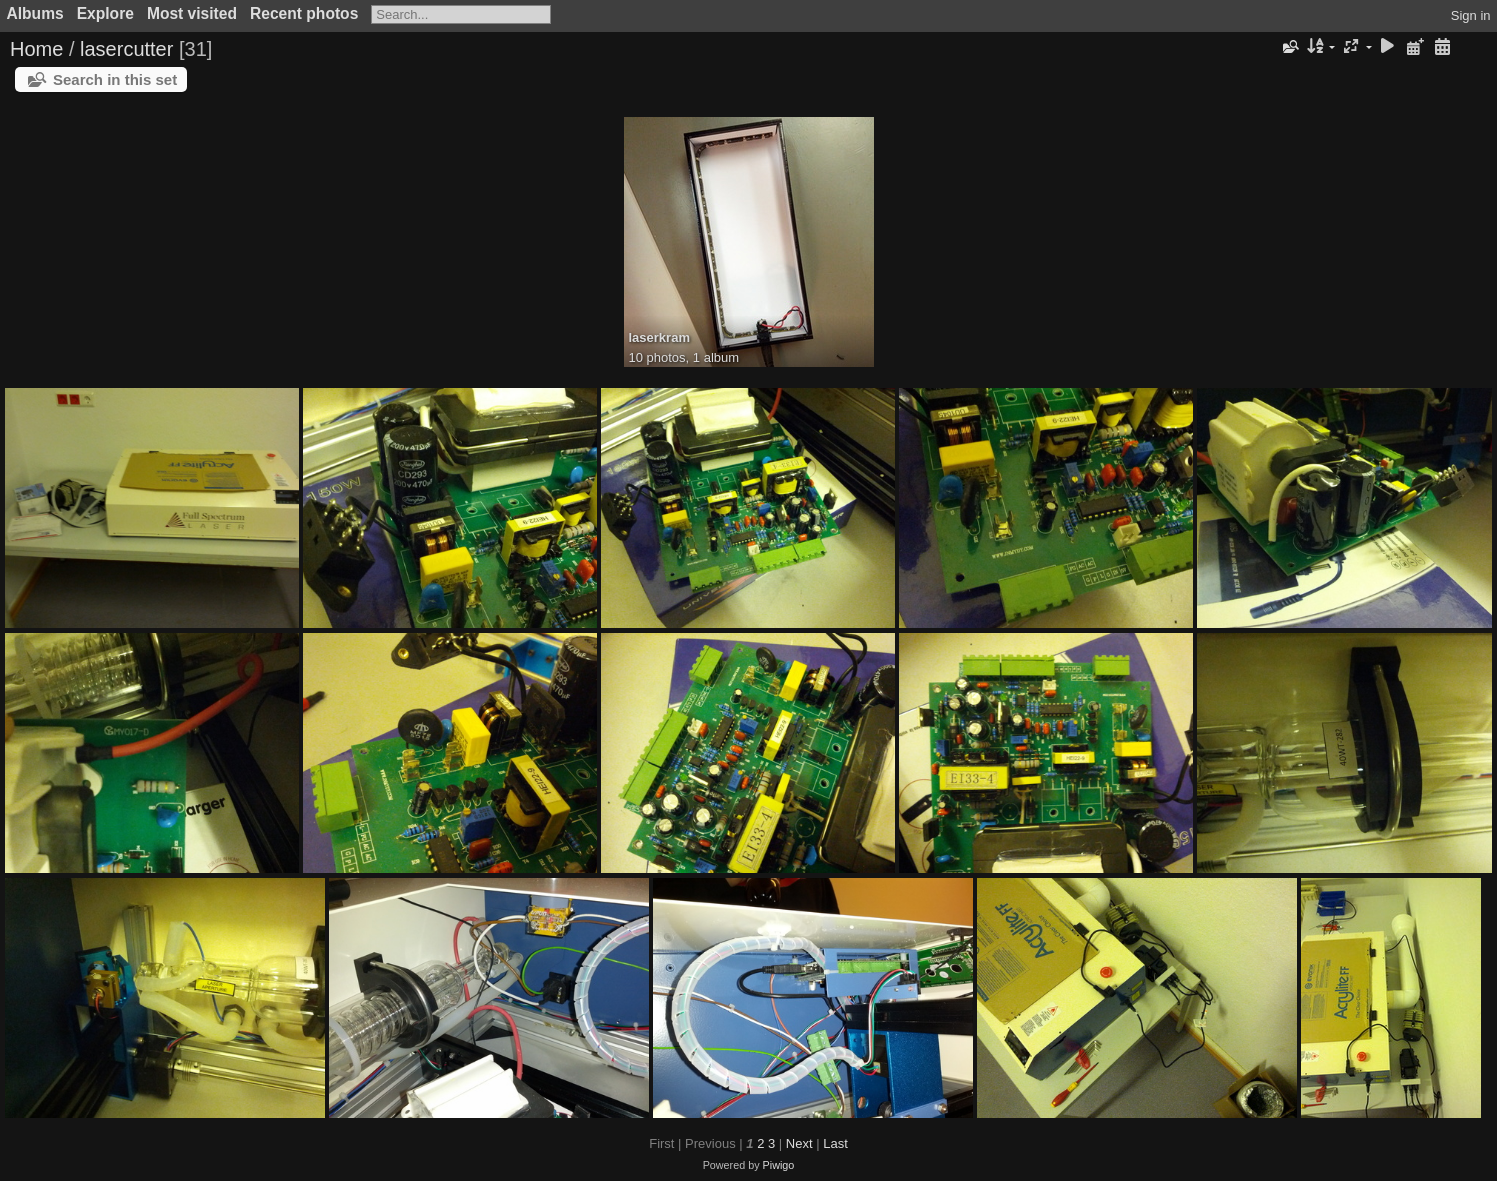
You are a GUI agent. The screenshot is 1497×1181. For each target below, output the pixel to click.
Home (36, 49)
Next (799, 1143)
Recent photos (304, 13)
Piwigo (779, 1165)
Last (835, 1143)
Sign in (1471, 15)
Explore (105, 13)
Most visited (192, 13)
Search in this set (115, 79)
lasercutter (126, 49)
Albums (35, 13)
